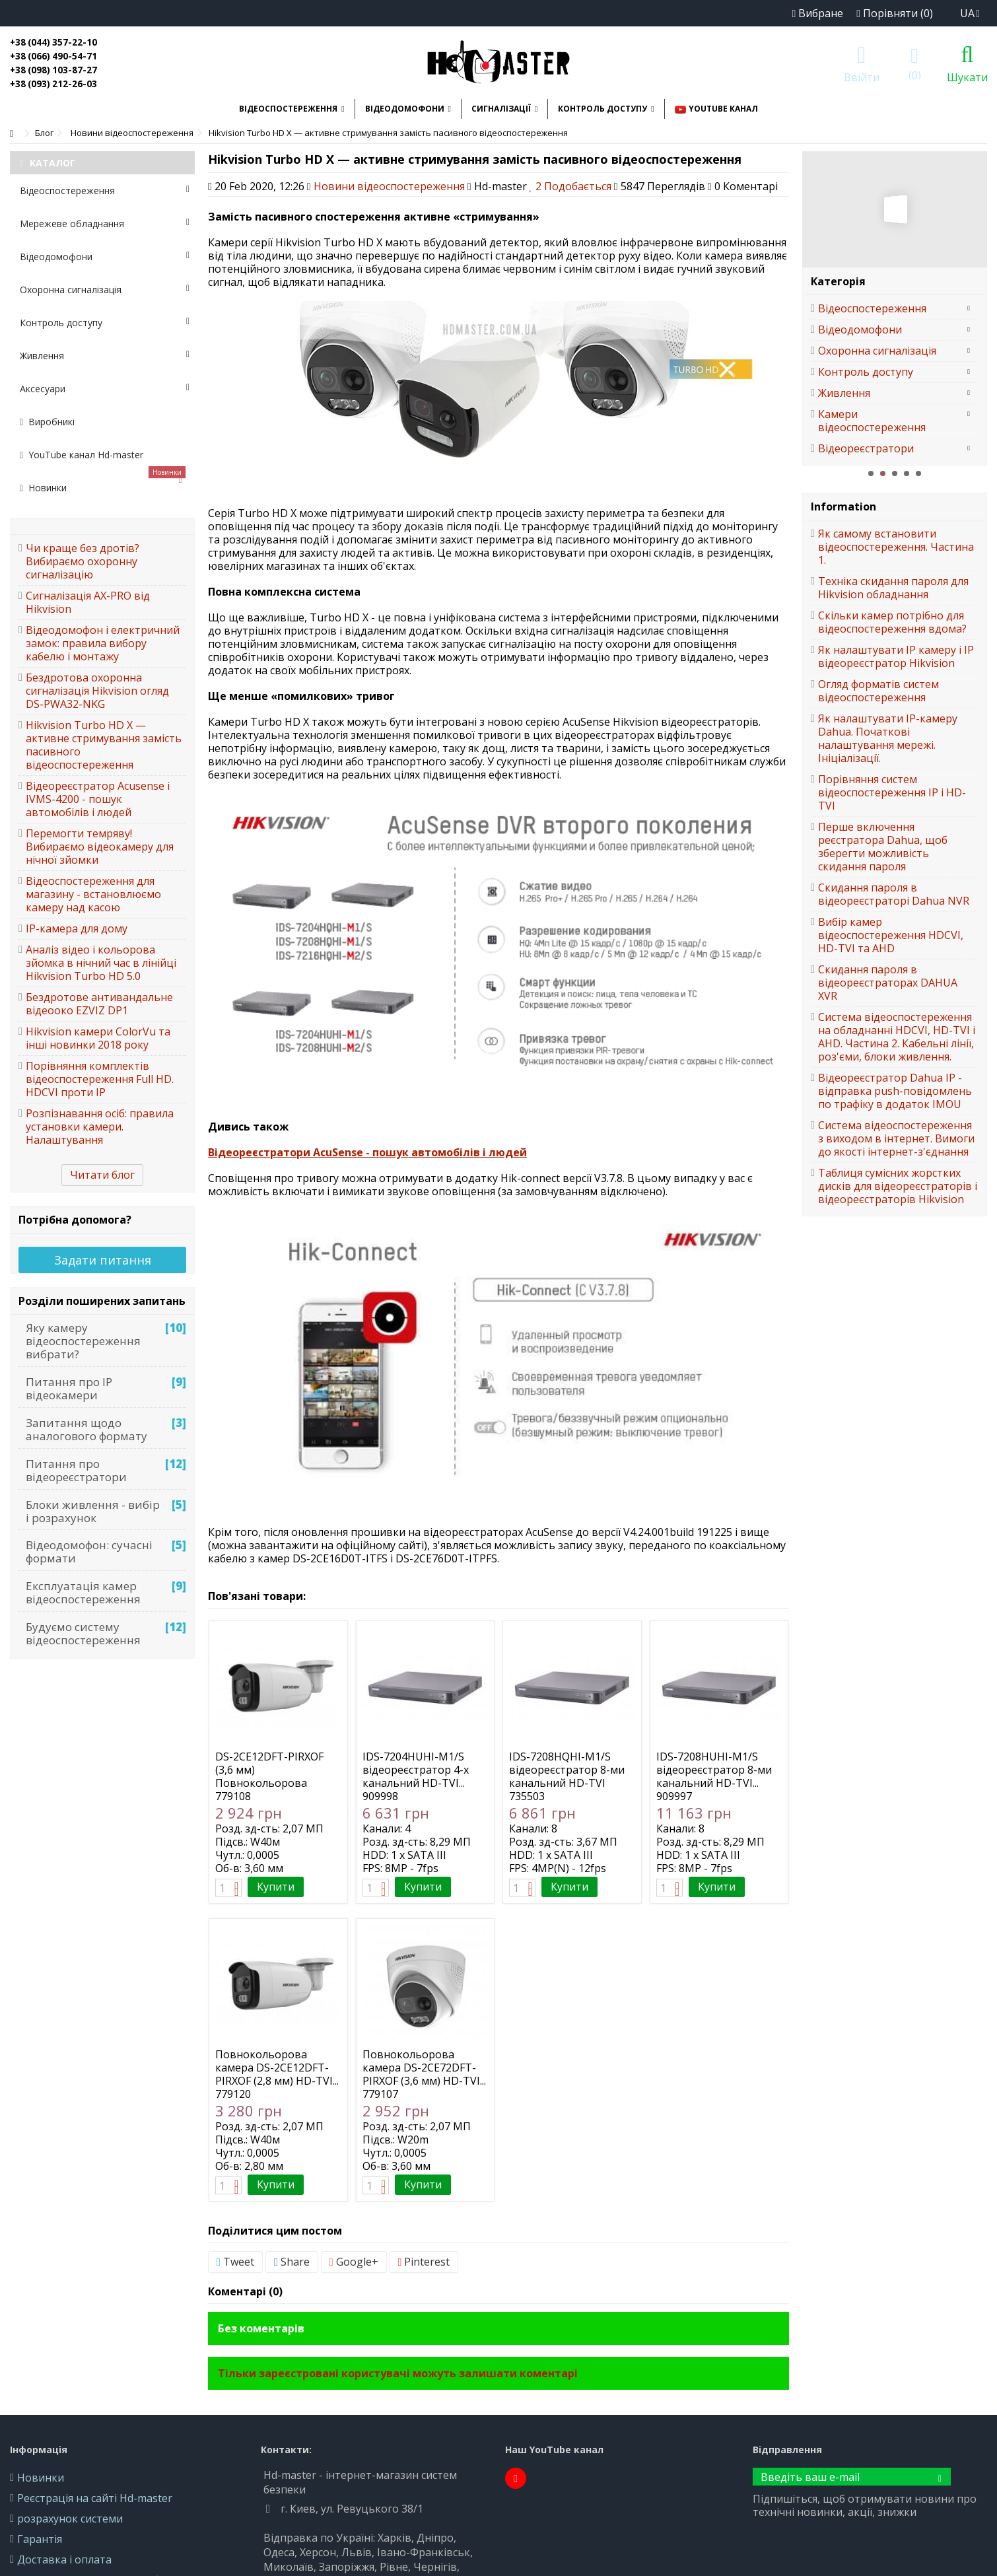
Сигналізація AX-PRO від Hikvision (88, 602)
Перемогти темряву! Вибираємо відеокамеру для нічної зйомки (100, 846)
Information (843, 506)
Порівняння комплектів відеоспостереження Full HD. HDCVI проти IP (100, 1079)
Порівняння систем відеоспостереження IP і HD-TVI (892, 792)
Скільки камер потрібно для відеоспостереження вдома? (892, 622)
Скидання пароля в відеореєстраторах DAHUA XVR (887, 982)
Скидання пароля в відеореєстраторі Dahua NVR (893, 894)
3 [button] (894, 473)
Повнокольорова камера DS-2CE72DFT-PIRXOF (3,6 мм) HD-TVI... (424, 2067)
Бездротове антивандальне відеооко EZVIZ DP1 (99, 1004)
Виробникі (47, 421)
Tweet (235, 2261)
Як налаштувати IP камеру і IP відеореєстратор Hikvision (896, 656)
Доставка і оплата (64, 2559)
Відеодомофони (104, 256)
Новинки (103, 482)
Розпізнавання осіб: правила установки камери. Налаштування (100, 1126)
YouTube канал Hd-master (81, 454)
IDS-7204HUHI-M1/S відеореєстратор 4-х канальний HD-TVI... (415, 1769)
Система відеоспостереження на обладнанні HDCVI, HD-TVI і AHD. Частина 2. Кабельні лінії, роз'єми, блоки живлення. (896, 1036)
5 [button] (918, 473)
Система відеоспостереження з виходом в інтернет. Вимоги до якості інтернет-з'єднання (896, 1138)
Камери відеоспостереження (872, 420)
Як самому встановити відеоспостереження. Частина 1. (896, 547)
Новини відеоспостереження (389, 186)
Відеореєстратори (866, 448)
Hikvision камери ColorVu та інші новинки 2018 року (98, 1038)
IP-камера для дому (76, 928)
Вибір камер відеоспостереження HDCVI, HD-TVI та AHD (890, 935)
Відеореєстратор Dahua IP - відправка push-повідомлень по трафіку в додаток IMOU (895, 1091)
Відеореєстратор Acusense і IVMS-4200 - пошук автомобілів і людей (98, 799)
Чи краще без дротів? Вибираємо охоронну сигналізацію (82, 561)
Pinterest (424, 2261)
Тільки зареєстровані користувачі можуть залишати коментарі (398, 2373)
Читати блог (102, 1174)
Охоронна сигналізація (104, 289)
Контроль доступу (104, 322)
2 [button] (882, 473)
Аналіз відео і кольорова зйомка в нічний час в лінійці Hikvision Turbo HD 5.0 (101, 963)
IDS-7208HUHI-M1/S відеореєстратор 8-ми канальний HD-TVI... (714, 1769)
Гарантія (39, 2539)
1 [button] (871, 473)
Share (292, 2261)
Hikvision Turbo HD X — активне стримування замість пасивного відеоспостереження (104, 744)
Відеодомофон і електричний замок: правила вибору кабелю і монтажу (103, 643)
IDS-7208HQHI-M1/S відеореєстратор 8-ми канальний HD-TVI (567, 1769)
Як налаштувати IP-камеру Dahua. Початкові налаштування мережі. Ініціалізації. (887, 738)
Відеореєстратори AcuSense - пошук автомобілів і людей (367, 1152)
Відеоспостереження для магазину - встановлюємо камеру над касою (93, 894)
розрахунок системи (70, 2518)
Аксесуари (104, 388)
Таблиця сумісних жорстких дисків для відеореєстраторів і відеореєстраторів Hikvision (897, 1186)
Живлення (104, 355)
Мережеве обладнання (104, 223)
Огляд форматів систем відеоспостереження (878, 691)
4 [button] (906, 473)
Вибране (817, 13)
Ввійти (861, 75)
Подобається (572, 186)
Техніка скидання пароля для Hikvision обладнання (893, 587)
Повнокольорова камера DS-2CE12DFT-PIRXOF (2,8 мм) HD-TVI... (277, 2067)
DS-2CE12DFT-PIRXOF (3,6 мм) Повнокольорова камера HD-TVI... (269, 1776)
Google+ (353, 2261)
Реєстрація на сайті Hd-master (94, 2498)
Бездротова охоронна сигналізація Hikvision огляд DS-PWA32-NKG (97, 691)
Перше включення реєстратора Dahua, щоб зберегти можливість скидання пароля (882, 846)
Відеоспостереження (104, 190)
